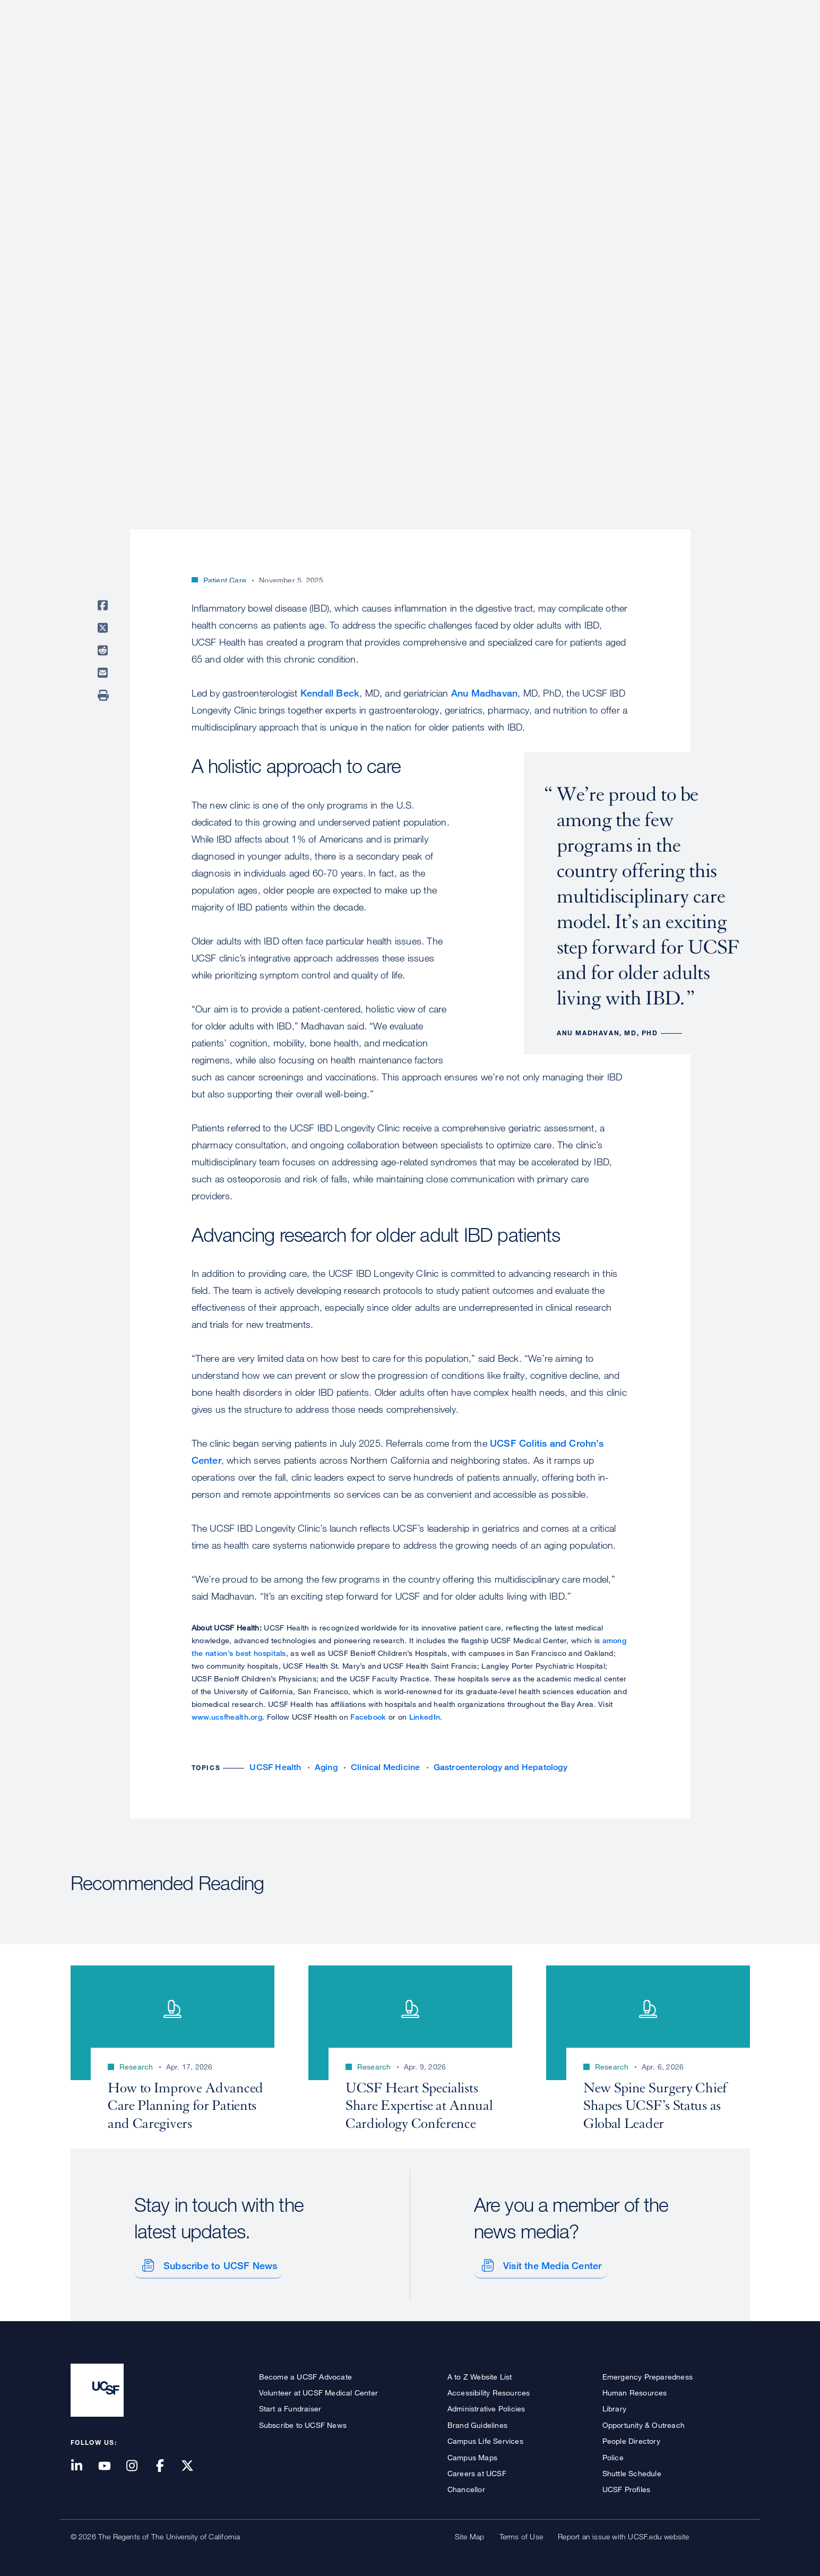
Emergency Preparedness (647, 2372)
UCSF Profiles (626, 2485)
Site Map (470, 2532)
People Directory (631, 2437)
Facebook (368, 1716)
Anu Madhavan (484, 693)
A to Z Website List (479, 2372)
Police (613, 2453)
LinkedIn (424, 1716)
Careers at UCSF (476, 2469)
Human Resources (634, 2388)
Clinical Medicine (385, 1767)
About (413, 45)
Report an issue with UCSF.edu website (623, 2532)
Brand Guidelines (477, 2421)
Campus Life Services (485, 2437)
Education (600, 45)
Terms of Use (521, 2532)
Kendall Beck (329, 693)
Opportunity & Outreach (643, 2421)
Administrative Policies (486, 2404)
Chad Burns (224, 556)
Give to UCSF (709, 11)
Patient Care (473, 45)
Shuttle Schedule (631, 2469)
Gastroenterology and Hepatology (500, 1767)
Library (614, 2404)
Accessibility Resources (488, 2388)
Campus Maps (472, 2453)
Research (539, 45)
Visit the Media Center (548, 2261)
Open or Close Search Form (730, 45)
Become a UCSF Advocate (305, 2372)
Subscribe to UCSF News (216, 2261)
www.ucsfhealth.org (227, 1716)
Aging (326, 1767)
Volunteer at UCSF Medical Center (318, 2388)
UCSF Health (275, 1767)
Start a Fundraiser (290, 2404)
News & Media (671, 45)
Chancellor (466, 2485)
